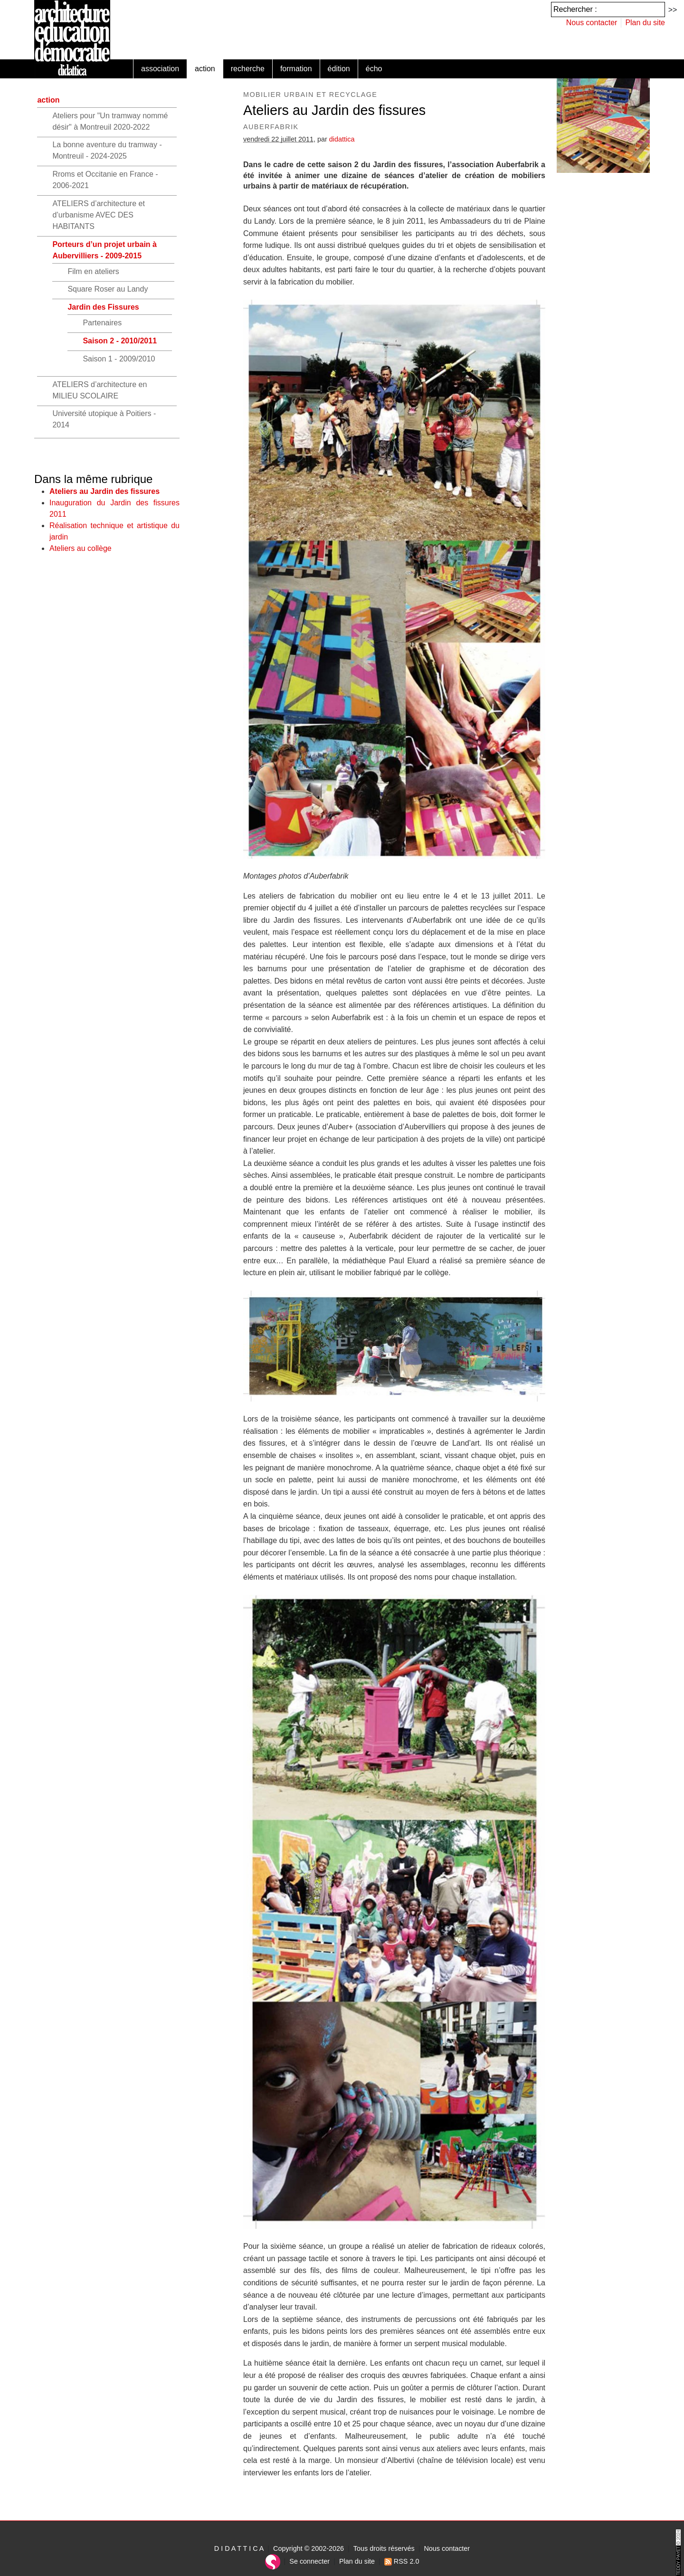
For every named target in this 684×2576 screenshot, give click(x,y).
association (160, 69)
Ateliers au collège (80, 548)
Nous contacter (592, 23)
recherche (248, 69)
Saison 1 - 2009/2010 (119, 359)
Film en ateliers (93, 271)
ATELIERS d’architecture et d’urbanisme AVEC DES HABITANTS (98, 214)
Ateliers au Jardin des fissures (104, 491)
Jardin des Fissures (103, 307)
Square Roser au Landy (107, 289)
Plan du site (645, 23)
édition (339, 69)
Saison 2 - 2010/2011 (120, 341)
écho (374, 69)
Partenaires (102, 323)
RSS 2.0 (401, 2561)
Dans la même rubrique (93, 479)
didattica (342, 139)
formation (296, 69)
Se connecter (309, 2561)
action (205, 69)
